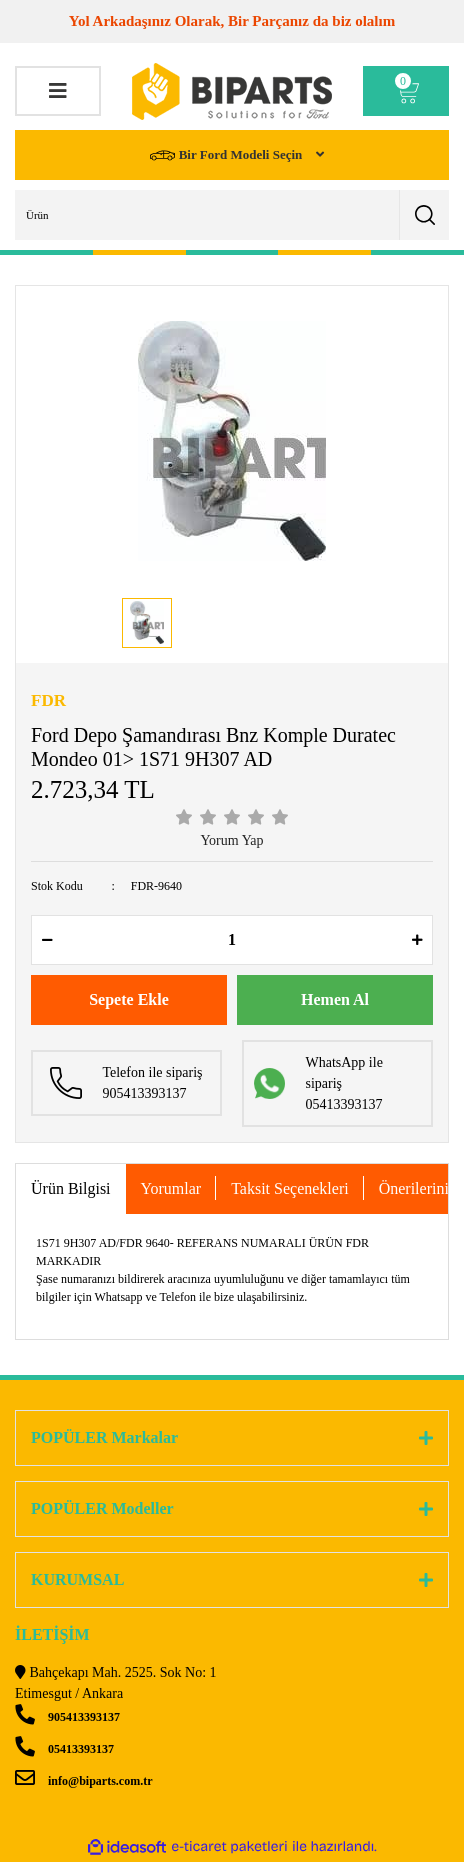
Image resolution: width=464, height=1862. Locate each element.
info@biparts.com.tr (83, 1781)
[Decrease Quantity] (47, 940)
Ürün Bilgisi (71, 1188)
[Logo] (232, 91)
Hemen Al (335, 999)
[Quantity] (232, 940)
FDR (48, 700)
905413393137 (67, 1717)
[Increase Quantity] (417, 940)
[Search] (232, 215)
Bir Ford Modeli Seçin (227, 155)
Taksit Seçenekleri (290, 1188)
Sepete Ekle (129, 999)
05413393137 (64, 1749)
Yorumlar (171, 1188)
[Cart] (406, 91)
